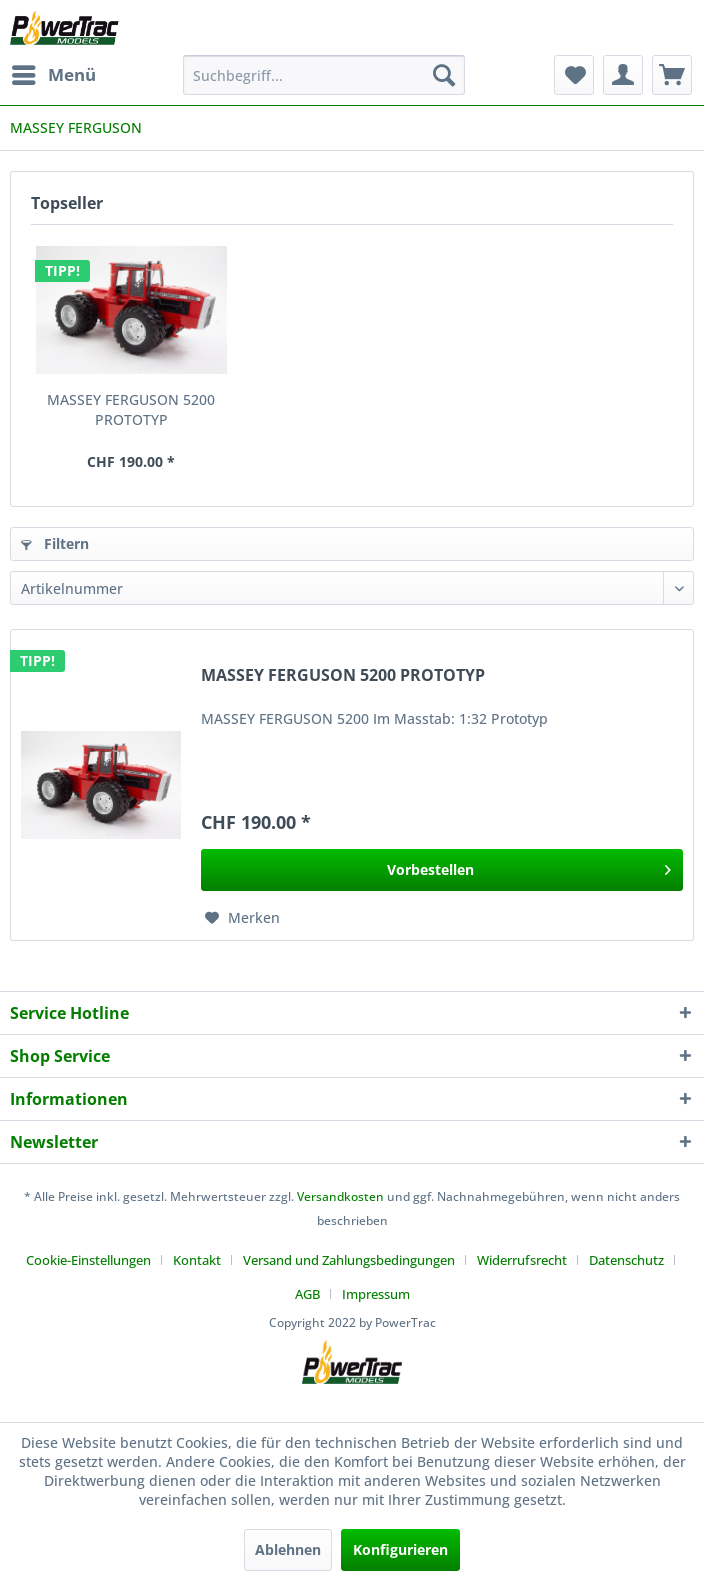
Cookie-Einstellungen (88, 1260)
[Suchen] (444, 75)
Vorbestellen (529, 866)
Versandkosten (340, 1196)
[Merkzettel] (574, 75)
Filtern (55, 543)
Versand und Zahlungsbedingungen (349, 1260)
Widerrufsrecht (522, 1260)
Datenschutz (626, 1260)
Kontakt (197, 1260)
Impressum (376, 1294)
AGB (307, 1294)
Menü (54, 72)
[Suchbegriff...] (324, 75)
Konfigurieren (400, 1549)
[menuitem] (53, 75)
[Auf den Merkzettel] (242, 918)
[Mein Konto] (623, 75)
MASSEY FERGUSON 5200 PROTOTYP (131, 409)
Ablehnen (288, 1549)
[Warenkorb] (672, 75)
